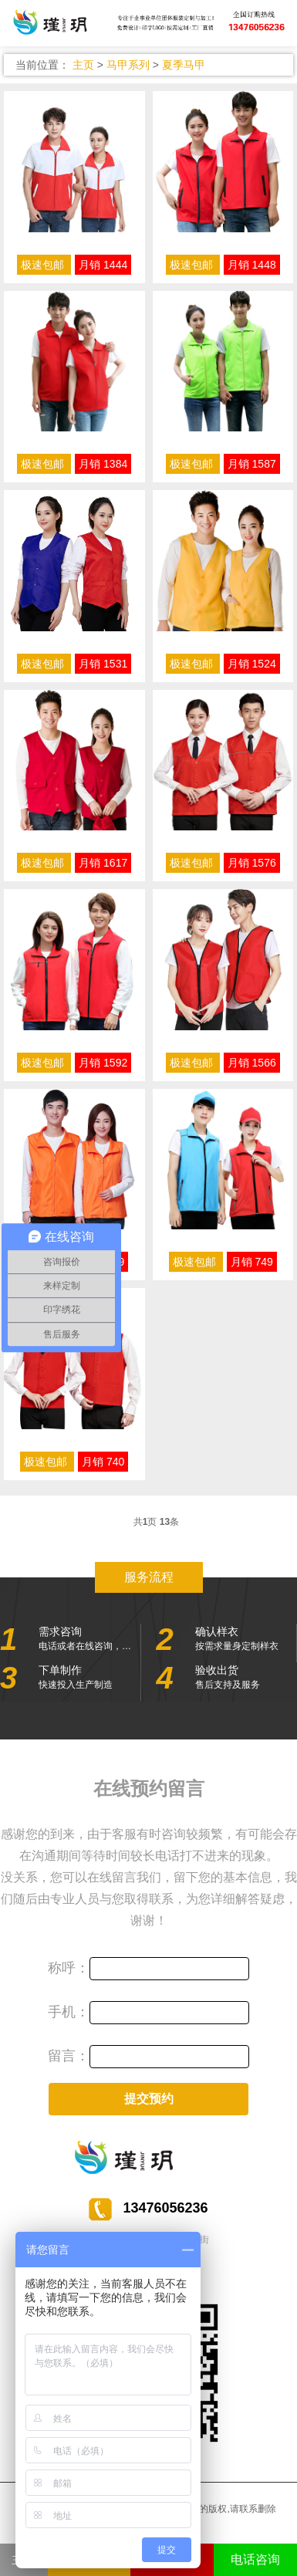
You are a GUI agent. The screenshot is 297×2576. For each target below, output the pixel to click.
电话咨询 (255, 2559)
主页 (83, 65)
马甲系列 (128, 65)
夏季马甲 (183, 65)
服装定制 (148, 24)
